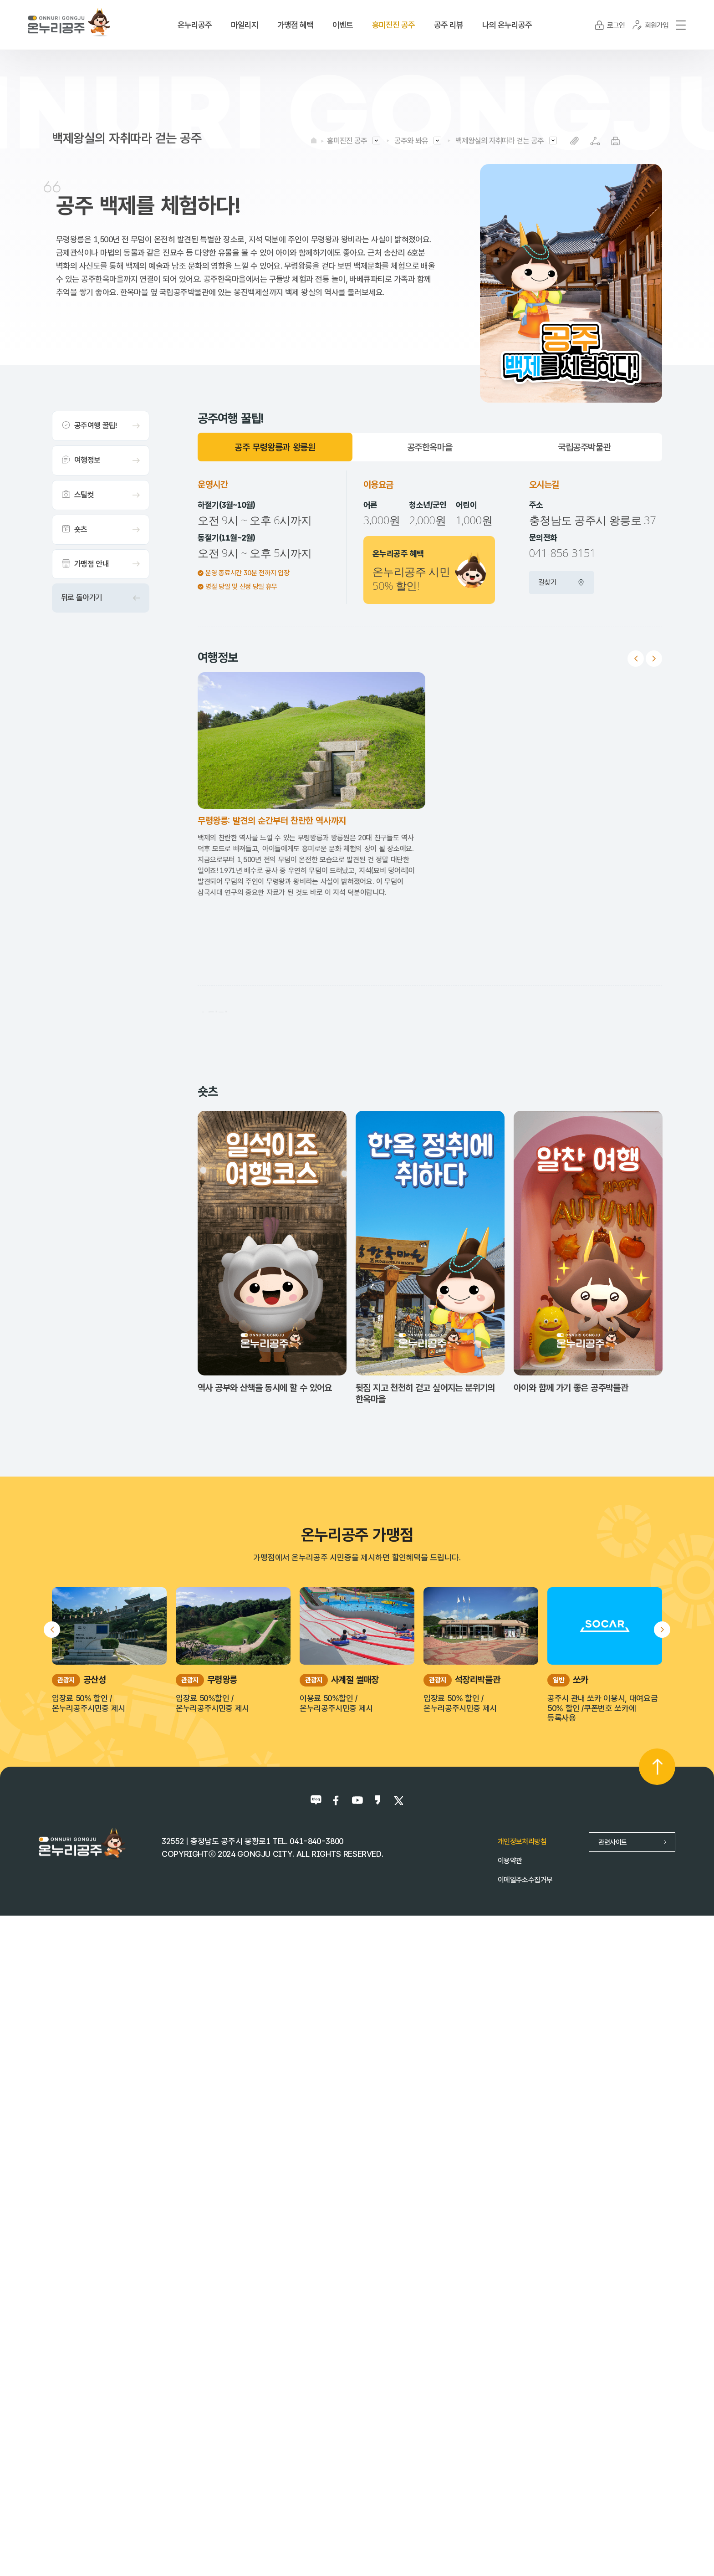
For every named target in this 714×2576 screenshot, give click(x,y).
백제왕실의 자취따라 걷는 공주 (499, 140)
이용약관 (510, 2521)
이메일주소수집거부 (525, 2540)
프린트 (615, 141)
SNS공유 (595, 141)
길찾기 (561, 582)
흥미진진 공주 (347, 140)
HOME (313, 140)
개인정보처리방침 (522, 2502)
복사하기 (574, 141)
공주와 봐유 (411, 140)
